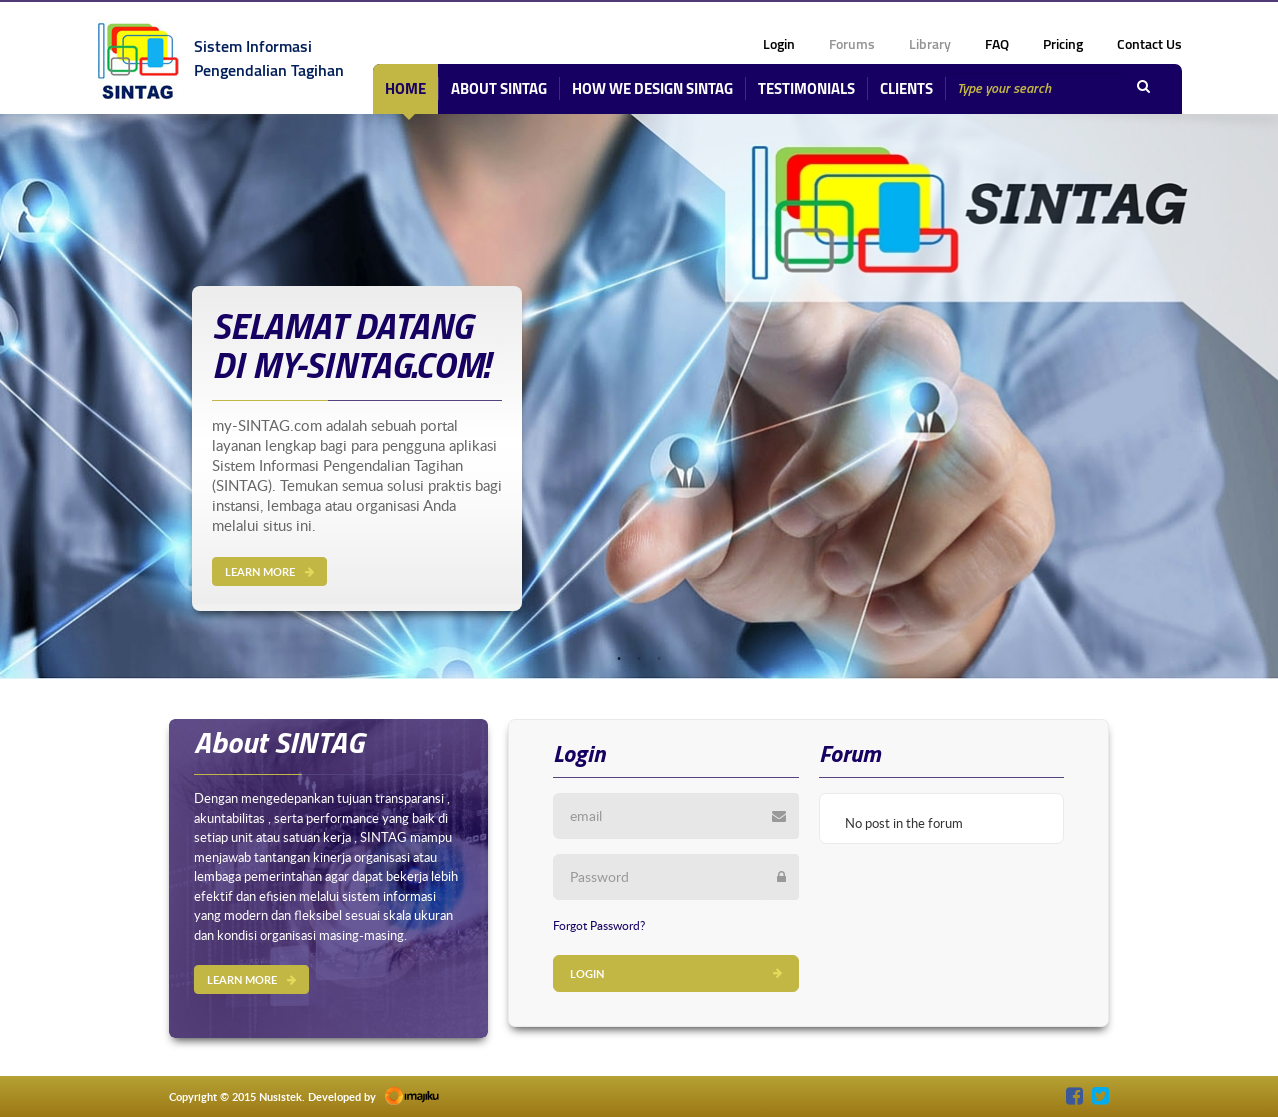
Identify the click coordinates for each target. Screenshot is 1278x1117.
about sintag (499, 88)
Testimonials (806, 88)
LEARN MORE (269, 571)
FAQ (997, 43)
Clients (906, 88)
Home (405, 88)
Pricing (1063, 43)
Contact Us (1149, 43)
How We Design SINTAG (652, 88)
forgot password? (599, 925)
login (779, 43)
